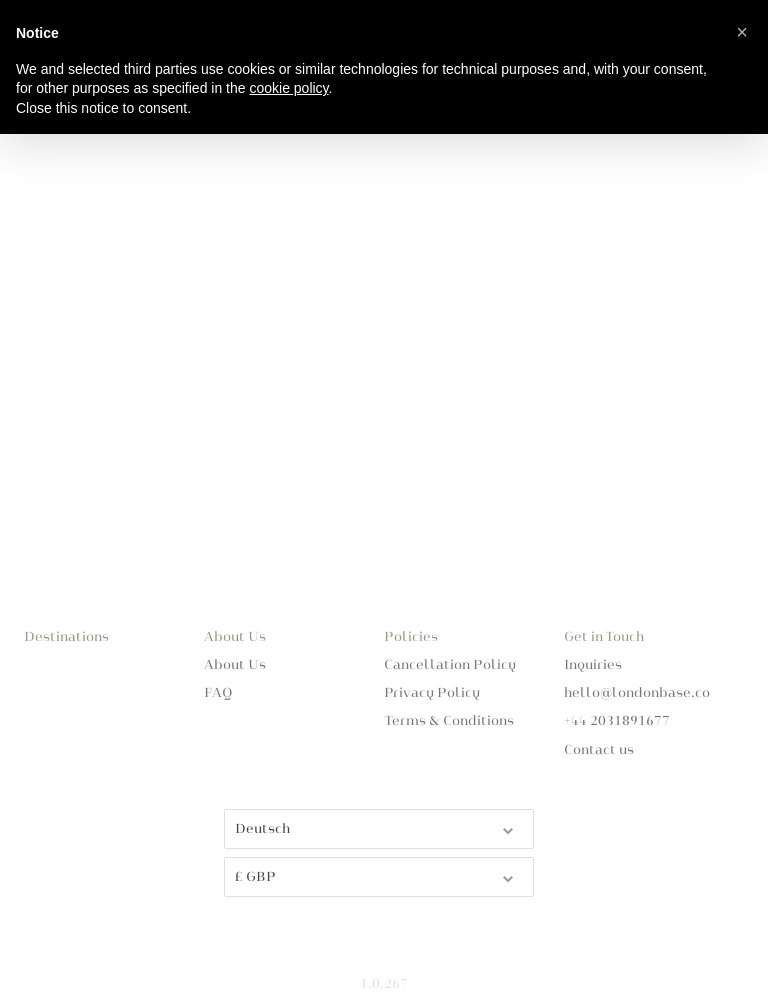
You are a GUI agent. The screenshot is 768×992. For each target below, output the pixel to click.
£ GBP (375, 875)
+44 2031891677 (617, 721)
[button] (742, 32)
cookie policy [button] (288, 88)
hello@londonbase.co (637, 693)
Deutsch (375, 827)
